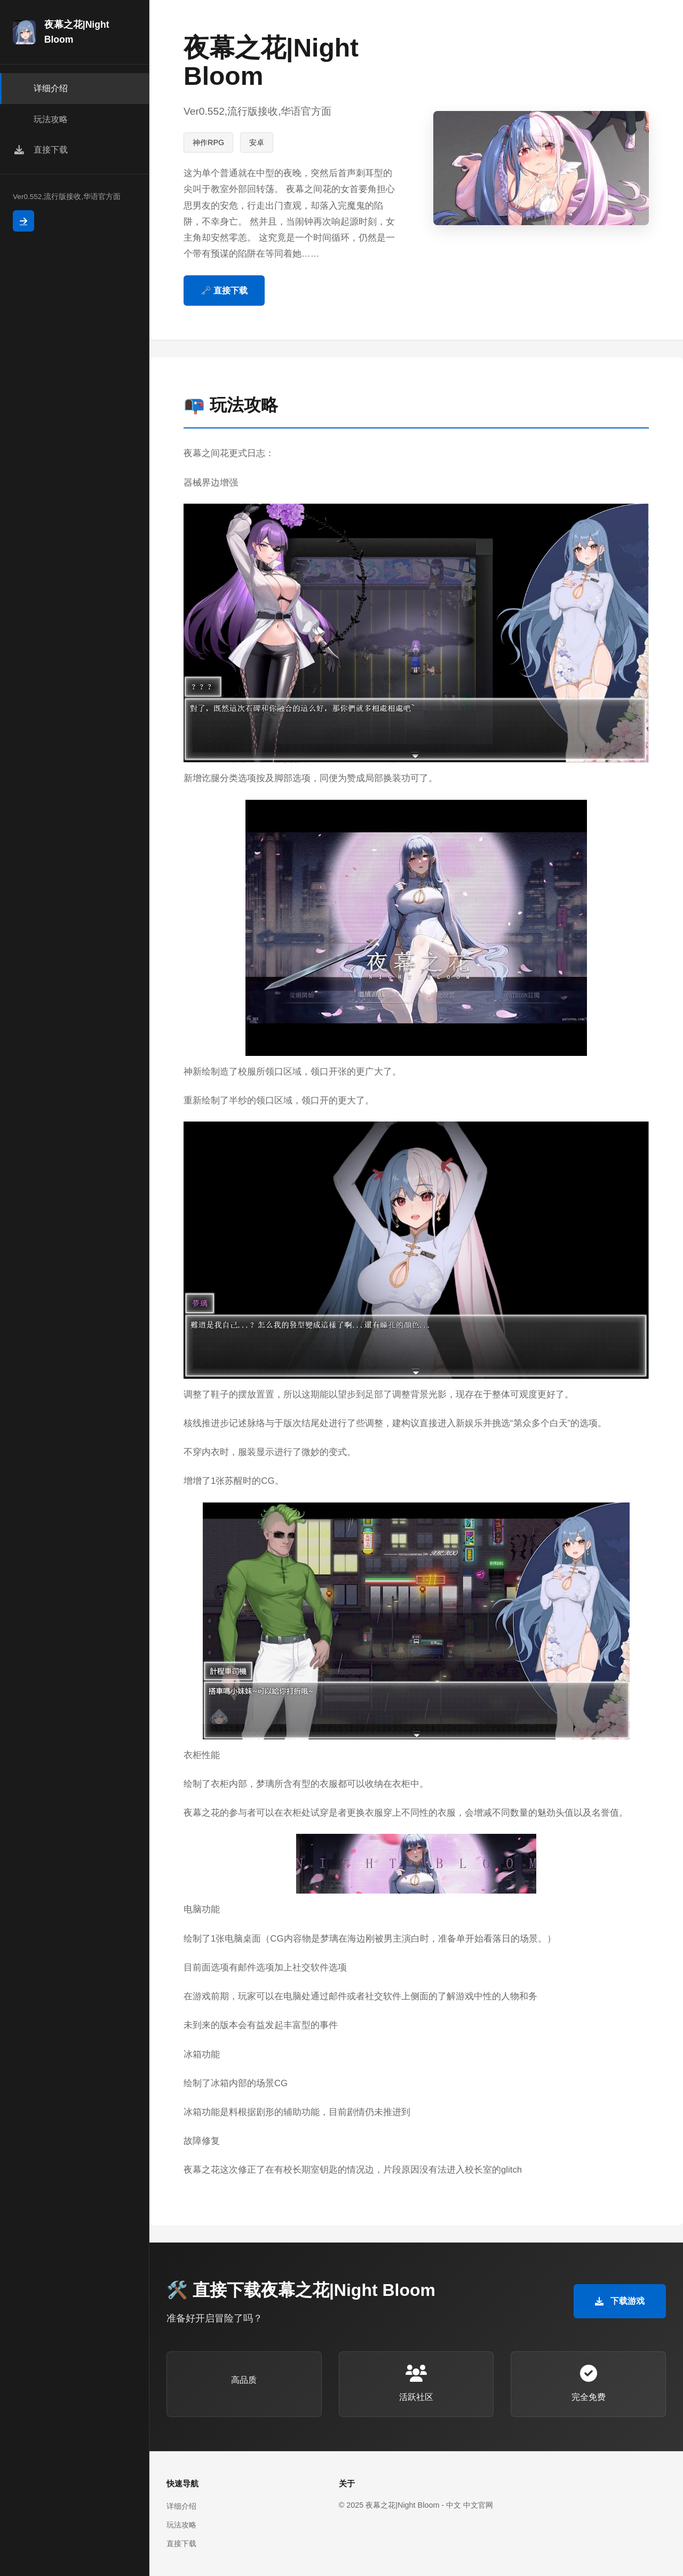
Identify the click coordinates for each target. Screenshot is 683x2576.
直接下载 (181, 2543)
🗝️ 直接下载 (224, 290)
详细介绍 (181, 2506)
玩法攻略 (181, 2525)
